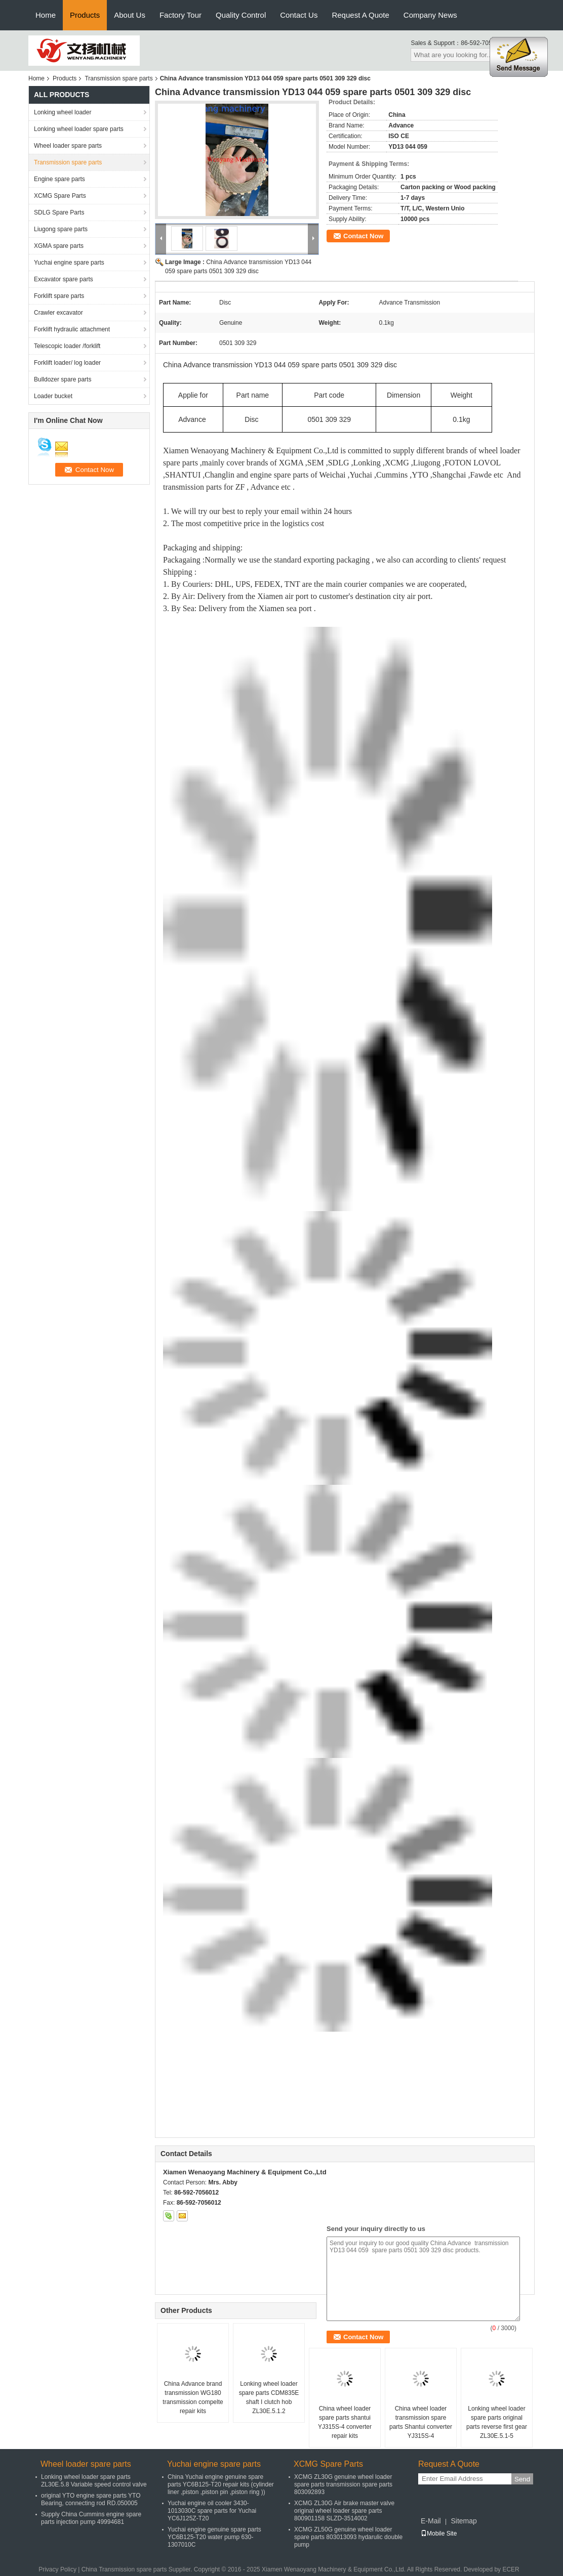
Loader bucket (53, 396)
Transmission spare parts (118, 78)
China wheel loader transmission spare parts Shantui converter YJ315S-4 (420, 2422)
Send (522, 2479)
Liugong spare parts (61, 229)
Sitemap (463, 2521)
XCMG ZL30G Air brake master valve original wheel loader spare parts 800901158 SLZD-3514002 (344, 2511)
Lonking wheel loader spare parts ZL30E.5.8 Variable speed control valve (94, 2480)
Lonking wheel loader (62, 112)
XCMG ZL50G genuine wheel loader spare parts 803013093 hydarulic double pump (348, 2537)
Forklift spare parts (59, 295)
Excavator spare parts (63, 279)
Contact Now (363, 236)
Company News (430, 15)
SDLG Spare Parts (59, 212)
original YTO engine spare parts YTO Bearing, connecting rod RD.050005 (91, 2499)
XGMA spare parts (59, 245)
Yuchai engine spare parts (69, 262)
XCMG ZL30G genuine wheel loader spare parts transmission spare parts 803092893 (343, 2484)
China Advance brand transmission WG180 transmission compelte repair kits (193, 2397)
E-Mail (431, 2521)
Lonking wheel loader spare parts (79, 129)
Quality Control (241, 15)
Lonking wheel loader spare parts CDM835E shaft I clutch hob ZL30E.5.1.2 (269, 2397)
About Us (129, 15)
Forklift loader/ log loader (67, 362)
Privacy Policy (57, 2569)
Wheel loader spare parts (68, 145)
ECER (510, 2569)
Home (45, 15)
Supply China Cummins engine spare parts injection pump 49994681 (91, 2518)
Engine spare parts (59, 179)
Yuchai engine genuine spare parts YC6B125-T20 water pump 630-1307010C (214, 2537)
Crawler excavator (58, 312)
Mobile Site (439, 2533)
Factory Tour (180, 15)
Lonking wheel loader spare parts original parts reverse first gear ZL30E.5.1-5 (496, 2422)
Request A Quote (360, 15)
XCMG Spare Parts (60, 195)
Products (85, 15)
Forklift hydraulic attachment (72, 329)
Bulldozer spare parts (62, 379)
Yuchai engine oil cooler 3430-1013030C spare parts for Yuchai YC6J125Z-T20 (212, 2511)
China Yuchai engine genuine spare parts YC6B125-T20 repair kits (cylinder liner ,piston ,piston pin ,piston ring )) (221, 2484)
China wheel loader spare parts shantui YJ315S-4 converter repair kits (345, 2422)
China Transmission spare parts (124, 2569)
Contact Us (298, 15)
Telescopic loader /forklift (67, 346)
